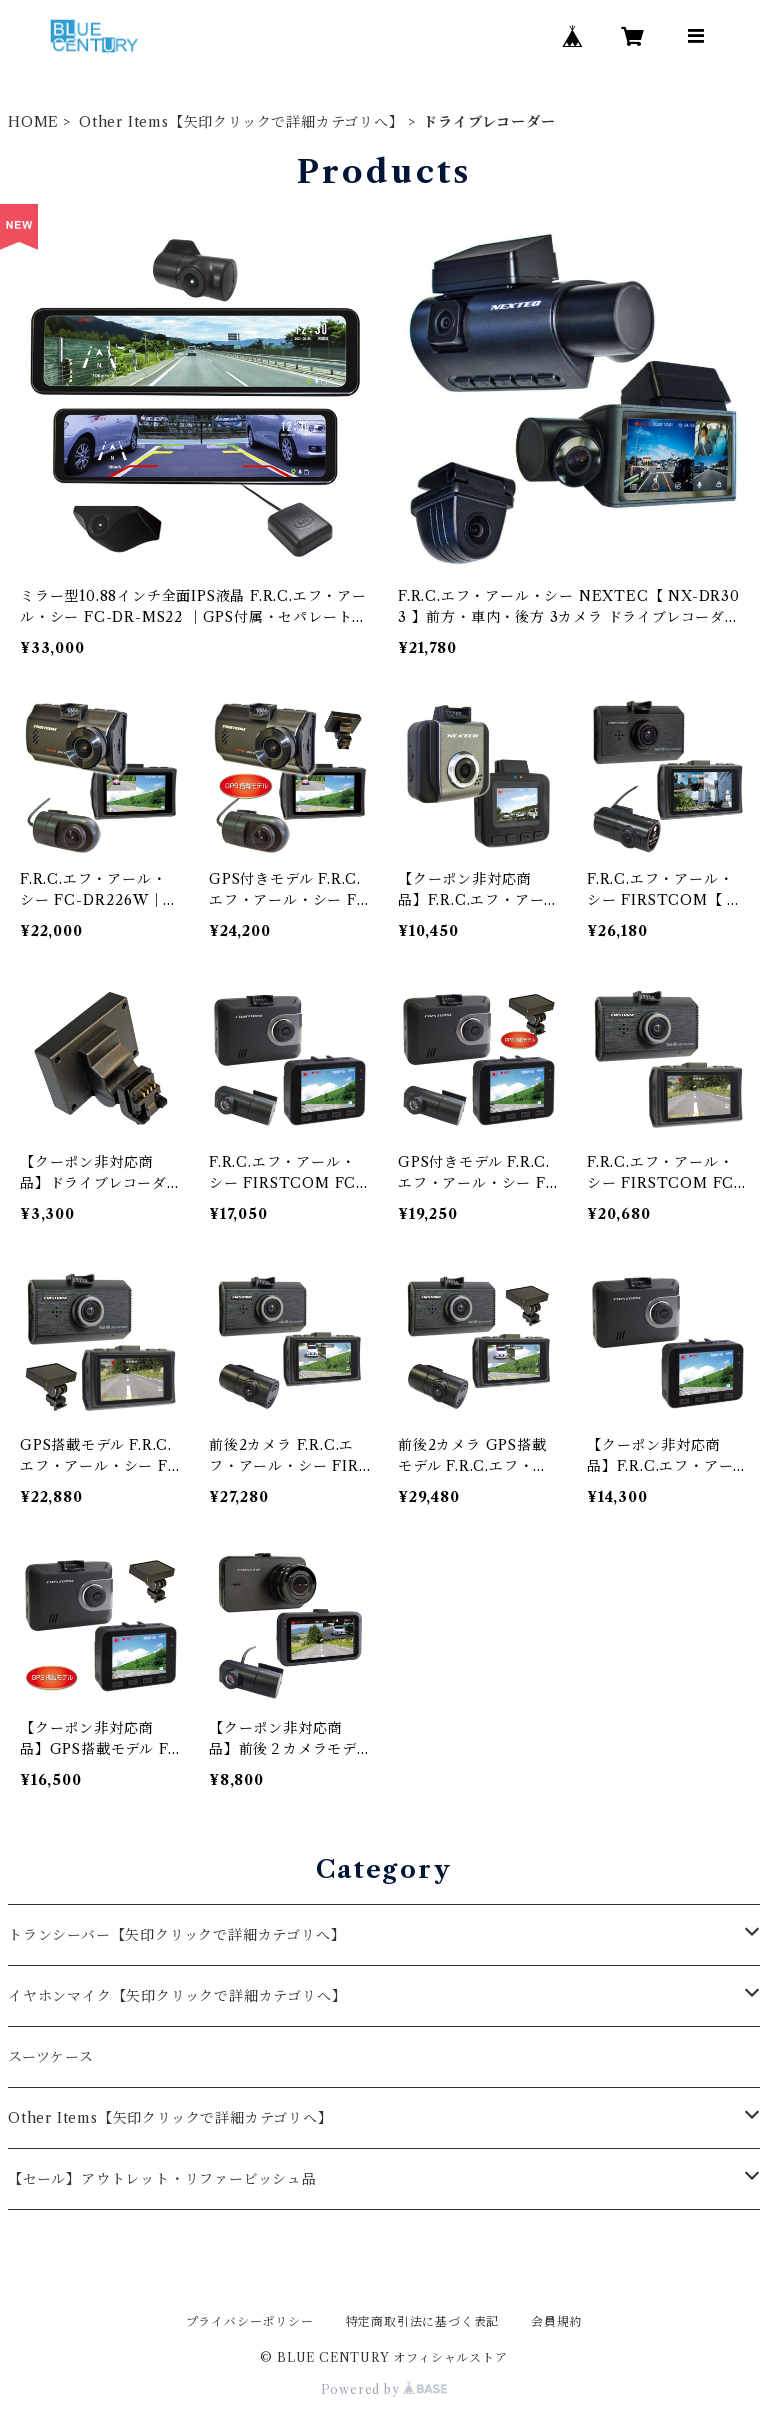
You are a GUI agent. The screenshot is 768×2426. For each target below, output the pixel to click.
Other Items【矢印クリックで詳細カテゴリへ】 (241, 122)
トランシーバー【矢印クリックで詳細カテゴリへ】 (176, 1935)
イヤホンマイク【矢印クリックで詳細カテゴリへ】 (177, 1996)
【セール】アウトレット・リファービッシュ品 (162, 2179)
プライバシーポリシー (250, 2321)
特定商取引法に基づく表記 (423, 2321)
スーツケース (51, 2057)
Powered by (384, 2389)
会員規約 (556, 2321)
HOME (33, 122)
